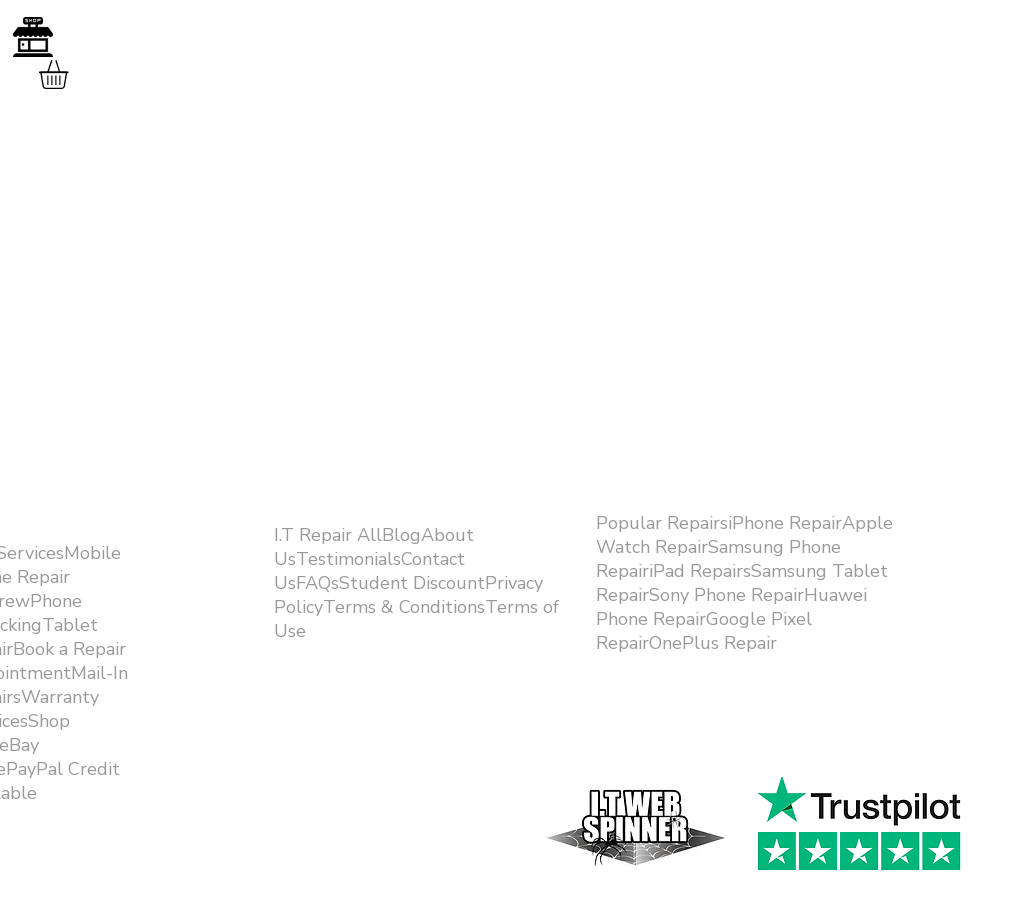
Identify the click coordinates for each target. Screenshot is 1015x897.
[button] (70, 74)
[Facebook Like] (851, 752)
